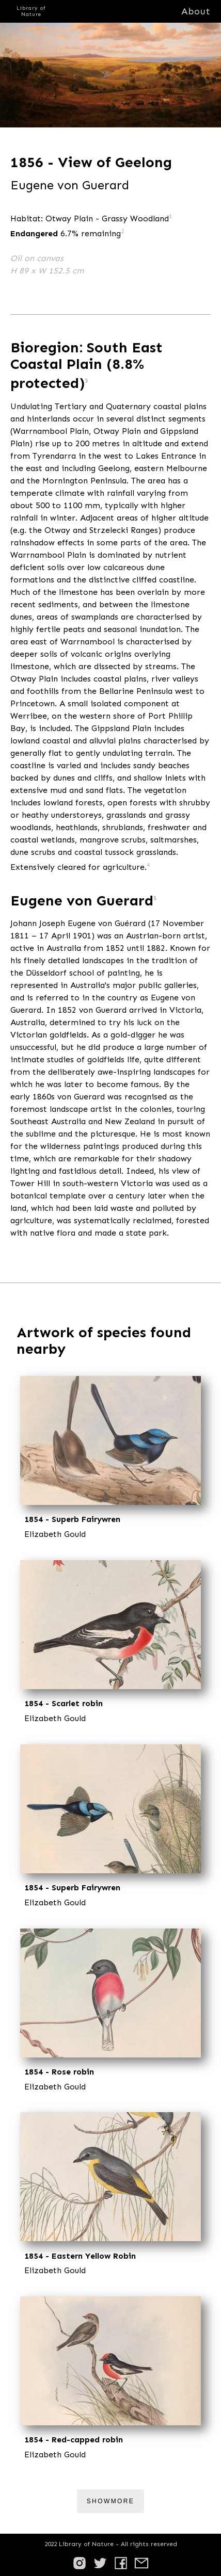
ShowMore (111, 2501)
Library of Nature (31, 11)
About (196, 11)
